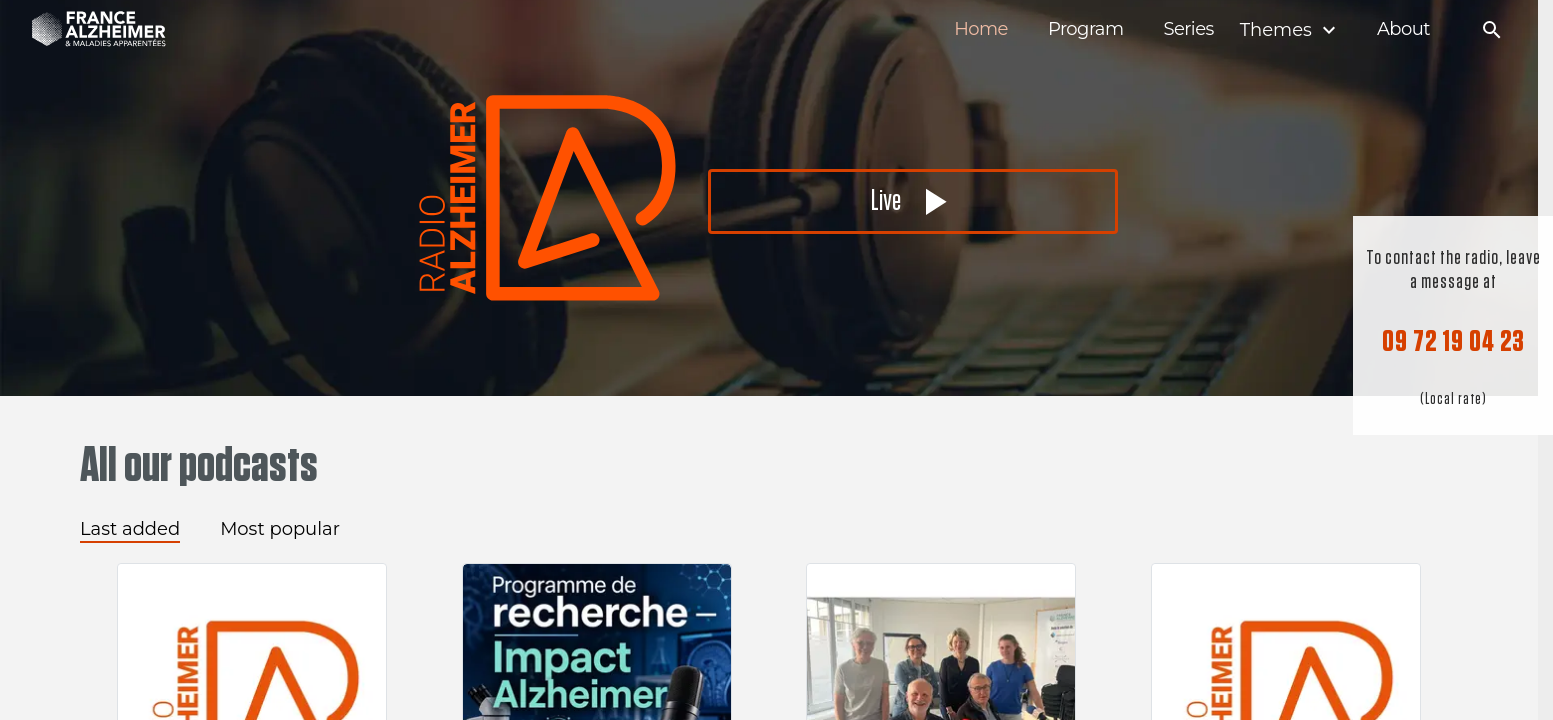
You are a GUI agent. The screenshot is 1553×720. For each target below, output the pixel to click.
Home (981, 29)
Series (1188, 29)
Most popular (280, 529)
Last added (130, 529)
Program (1086, 29)
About (1403, 29)
